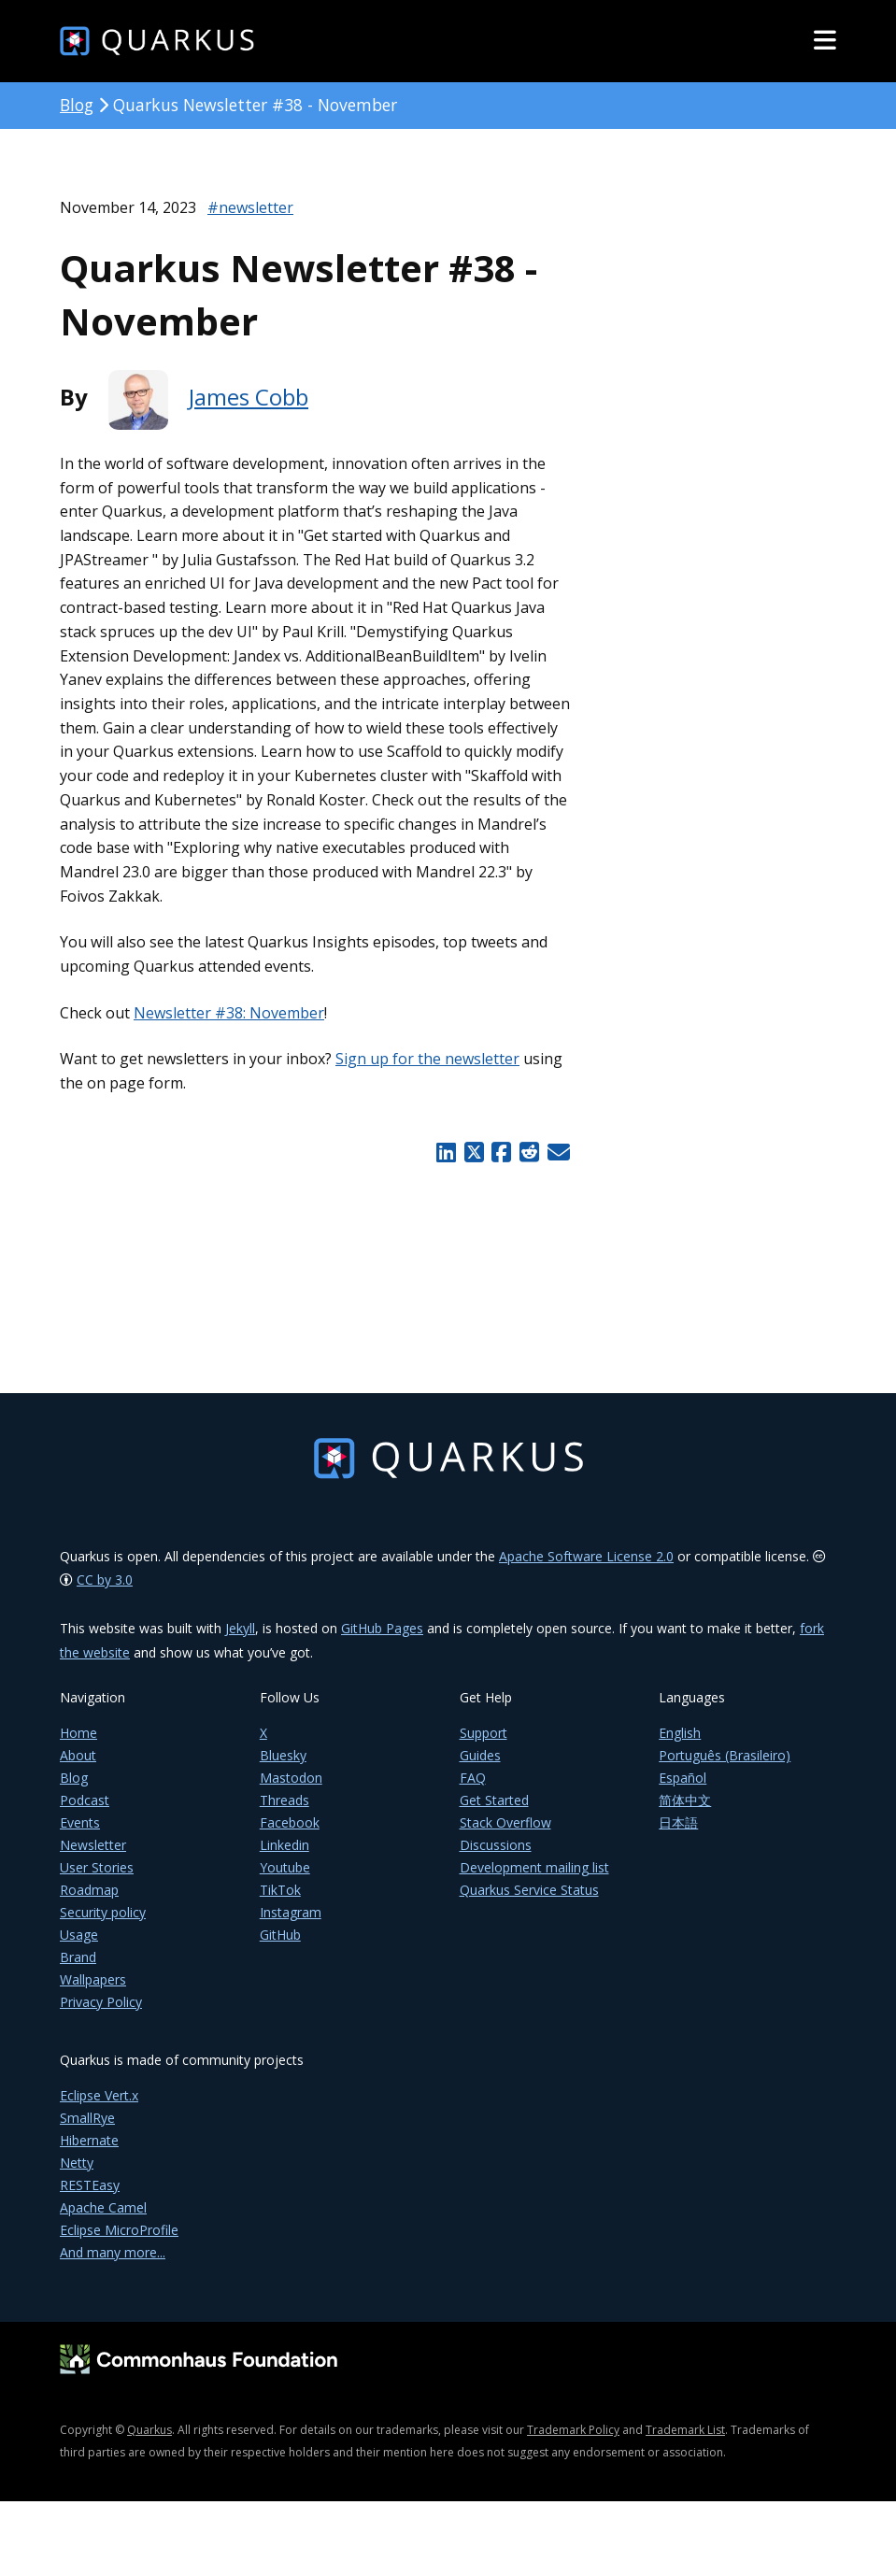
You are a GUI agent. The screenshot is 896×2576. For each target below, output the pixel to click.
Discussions (496, 1858)
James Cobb (248, 396)
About (78, 1768)
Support (483, 1746)
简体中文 (685, 1813)
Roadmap (89, 1903)
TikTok (280, 1903)
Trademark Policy (573, 2443)
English (680, 1746)
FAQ (473, 1791)
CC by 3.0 (105, 1592)
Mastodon (291, 1791)
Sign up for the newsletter (427, 1058)
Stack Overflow (505, 1835)
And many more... (112, 2265)
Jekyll (240, 1641)
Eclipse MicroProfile (119, 2243)
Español (682, 1791)
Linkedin (284, 1858)
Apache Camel (103, 2220)
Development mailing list (534, 1880)
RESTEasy (90, 2198)
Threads (284, 1813)
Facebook (290, 1835)
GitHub (280, 1948)
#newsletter (250, 207)
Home (78, 1746)
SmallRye (87, 2131)
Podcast (84, 1813)
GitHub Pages (382, 1641)
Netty (76, 2176)
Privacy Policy (101, 2015)
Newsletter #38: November (229, 1013)
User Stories (97, 1880)
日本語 (678, 1835)
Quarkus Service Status (529, 1903)
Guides (480, 1768)
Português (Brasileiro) (724, 1768)
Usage (79, 1948)
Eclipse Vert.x (99, 2108)
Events (80, 1835)
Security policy (103, 1925)
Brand (78, 1970)
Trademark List (685, 2443)
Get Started (494, 1813)
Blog (76, 104)
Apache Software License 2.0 (586, 1569)
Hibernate (89, 2153)
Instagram (290, 1925)
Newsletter (93, 1858)
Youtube (285, 1880)
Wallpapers (93, 1992)
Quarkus (149, 2443)
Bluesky (283, 1768)
